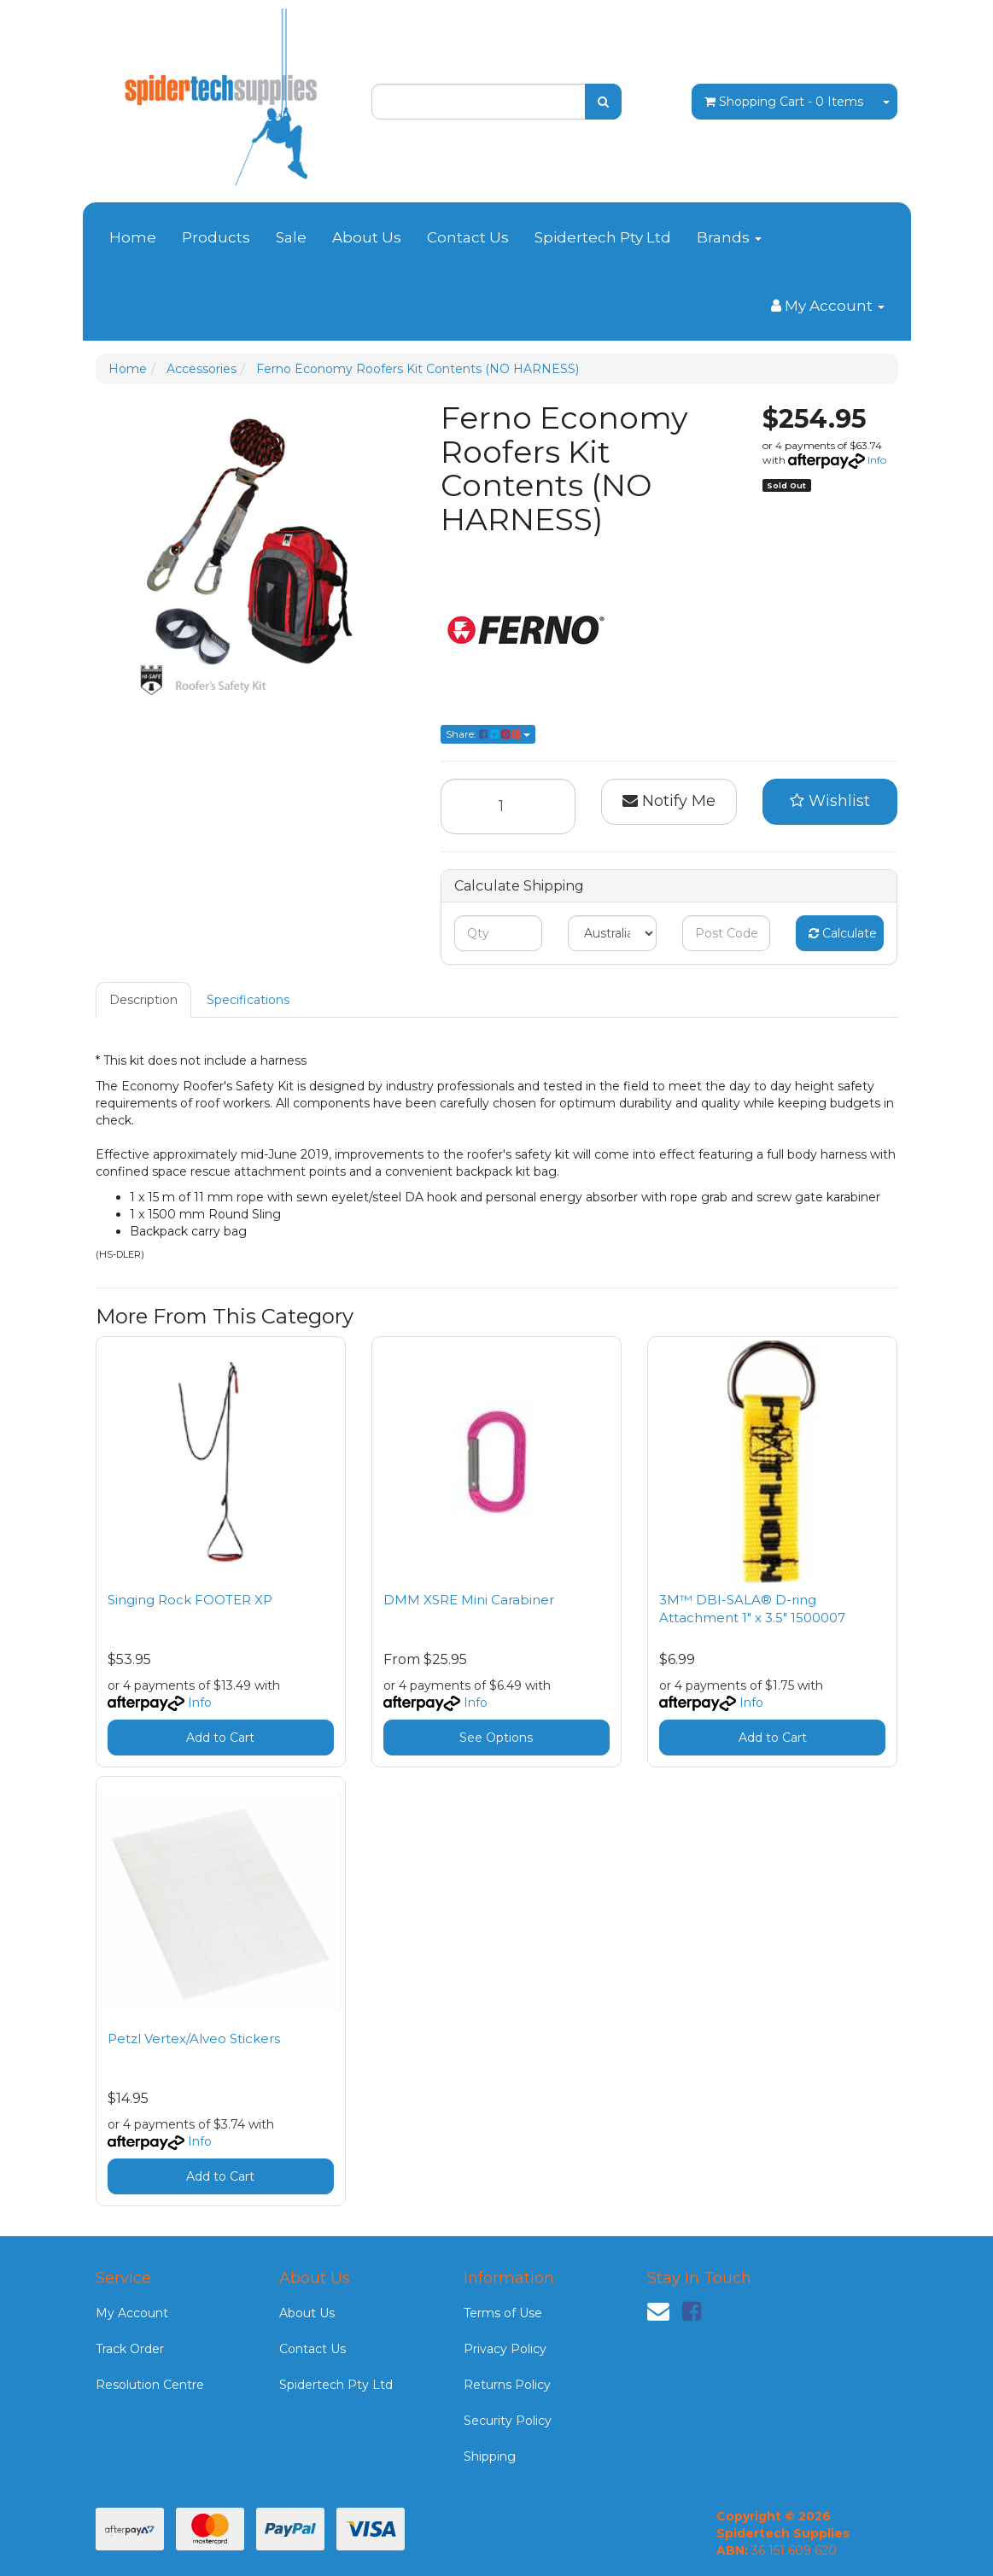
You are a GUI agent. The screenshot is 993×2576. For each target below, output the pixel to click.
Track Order (130, 2349)
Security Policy (508, 2420)
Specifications (248, 1000)
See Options (496, 1737)
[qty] (498, 933)
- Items (783, 101)
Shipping (490, 2456)
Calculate (843, 933)
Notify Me (669, 800)
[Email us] (658, 2311)
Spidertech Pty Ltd (602, 237)
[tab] (144, 1000)
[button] (830, 802)
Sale (291, 237)
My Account (132, 2313)
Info (876, 459)
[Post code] (726, 933)
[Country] (612, 933)
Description (143, 1000)
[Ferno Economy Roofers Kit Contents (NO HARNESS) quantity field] (508, 806)
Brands (729, 237)
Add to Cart (220, 1737)
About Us (366, 237)
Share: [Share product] (488, 733)
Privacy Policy (505, 2349)
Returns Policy (507, 2384)
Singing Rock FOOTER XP (190, 1600)
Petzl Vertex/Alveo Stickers (194, 2038)
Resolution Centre (150, 2384)
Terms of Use (503, 2313)
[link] (691, 2311)
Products (216, 237)
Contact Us (468, 237)
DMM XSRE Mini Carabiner (468, 1600)
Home (132, 237)
